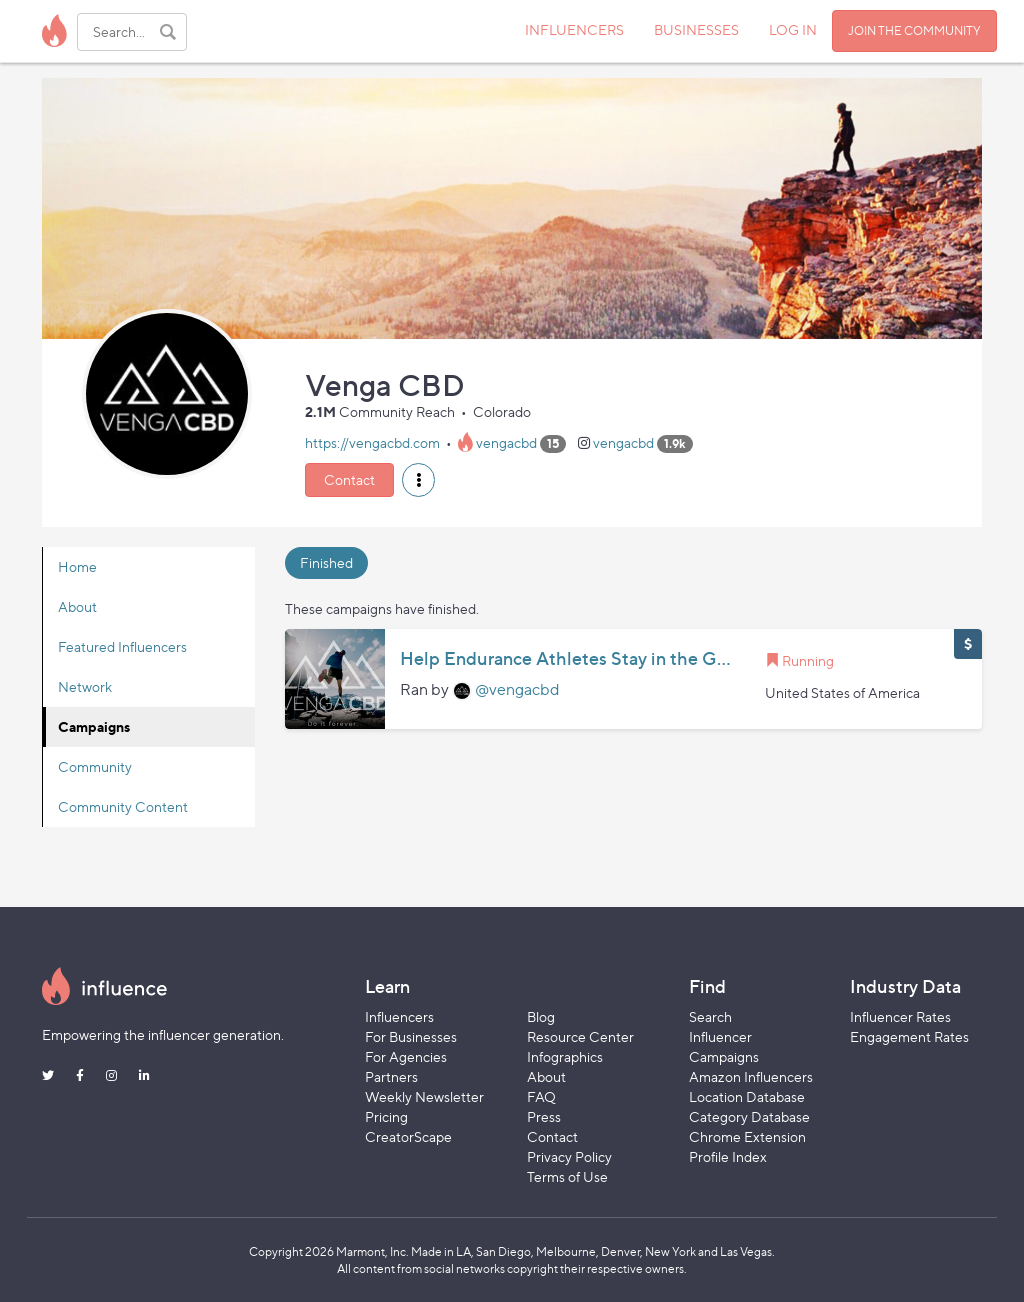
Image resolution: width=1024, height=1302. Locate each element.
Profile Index (728, 1156)
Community (95, 766)
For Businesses (411, 1036)
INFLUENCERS (574, 29)
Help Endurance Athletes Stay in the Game (567, 659)
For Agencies (406, 1056)
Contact (349, 479)
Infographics (565, 1056)
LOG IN (793, 29)
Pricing (386, 1116)
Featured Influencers (122, 646)
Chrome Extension (747, 1136)
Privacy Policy (569, 1156)
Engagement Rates (909, 1036)
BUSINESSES (696, 29)
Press (544, 1116)
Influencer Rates (900, 1016)
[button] (418, 480)
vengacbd (506, 442)
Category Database (749, 1116)
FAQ (541, 1096)
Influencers (399, 1016)
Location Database (747, 1096)
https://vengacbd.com (372, 442)
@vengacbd (517, 689)
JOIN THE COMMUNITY (914, 30)
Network (85, 686)
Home (77, 566)
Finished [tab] (326, 562)
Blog (541, 1016)
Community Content (123, 806)
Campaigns (94, 726)
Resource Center (580, 1036)
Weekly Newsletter (424, 1096)
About (77, 606)
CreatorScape (408, 1136)
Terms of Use (567, 1176)
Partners (391, 1076)
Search (710, 1016)
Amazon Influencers (751, 1076)
